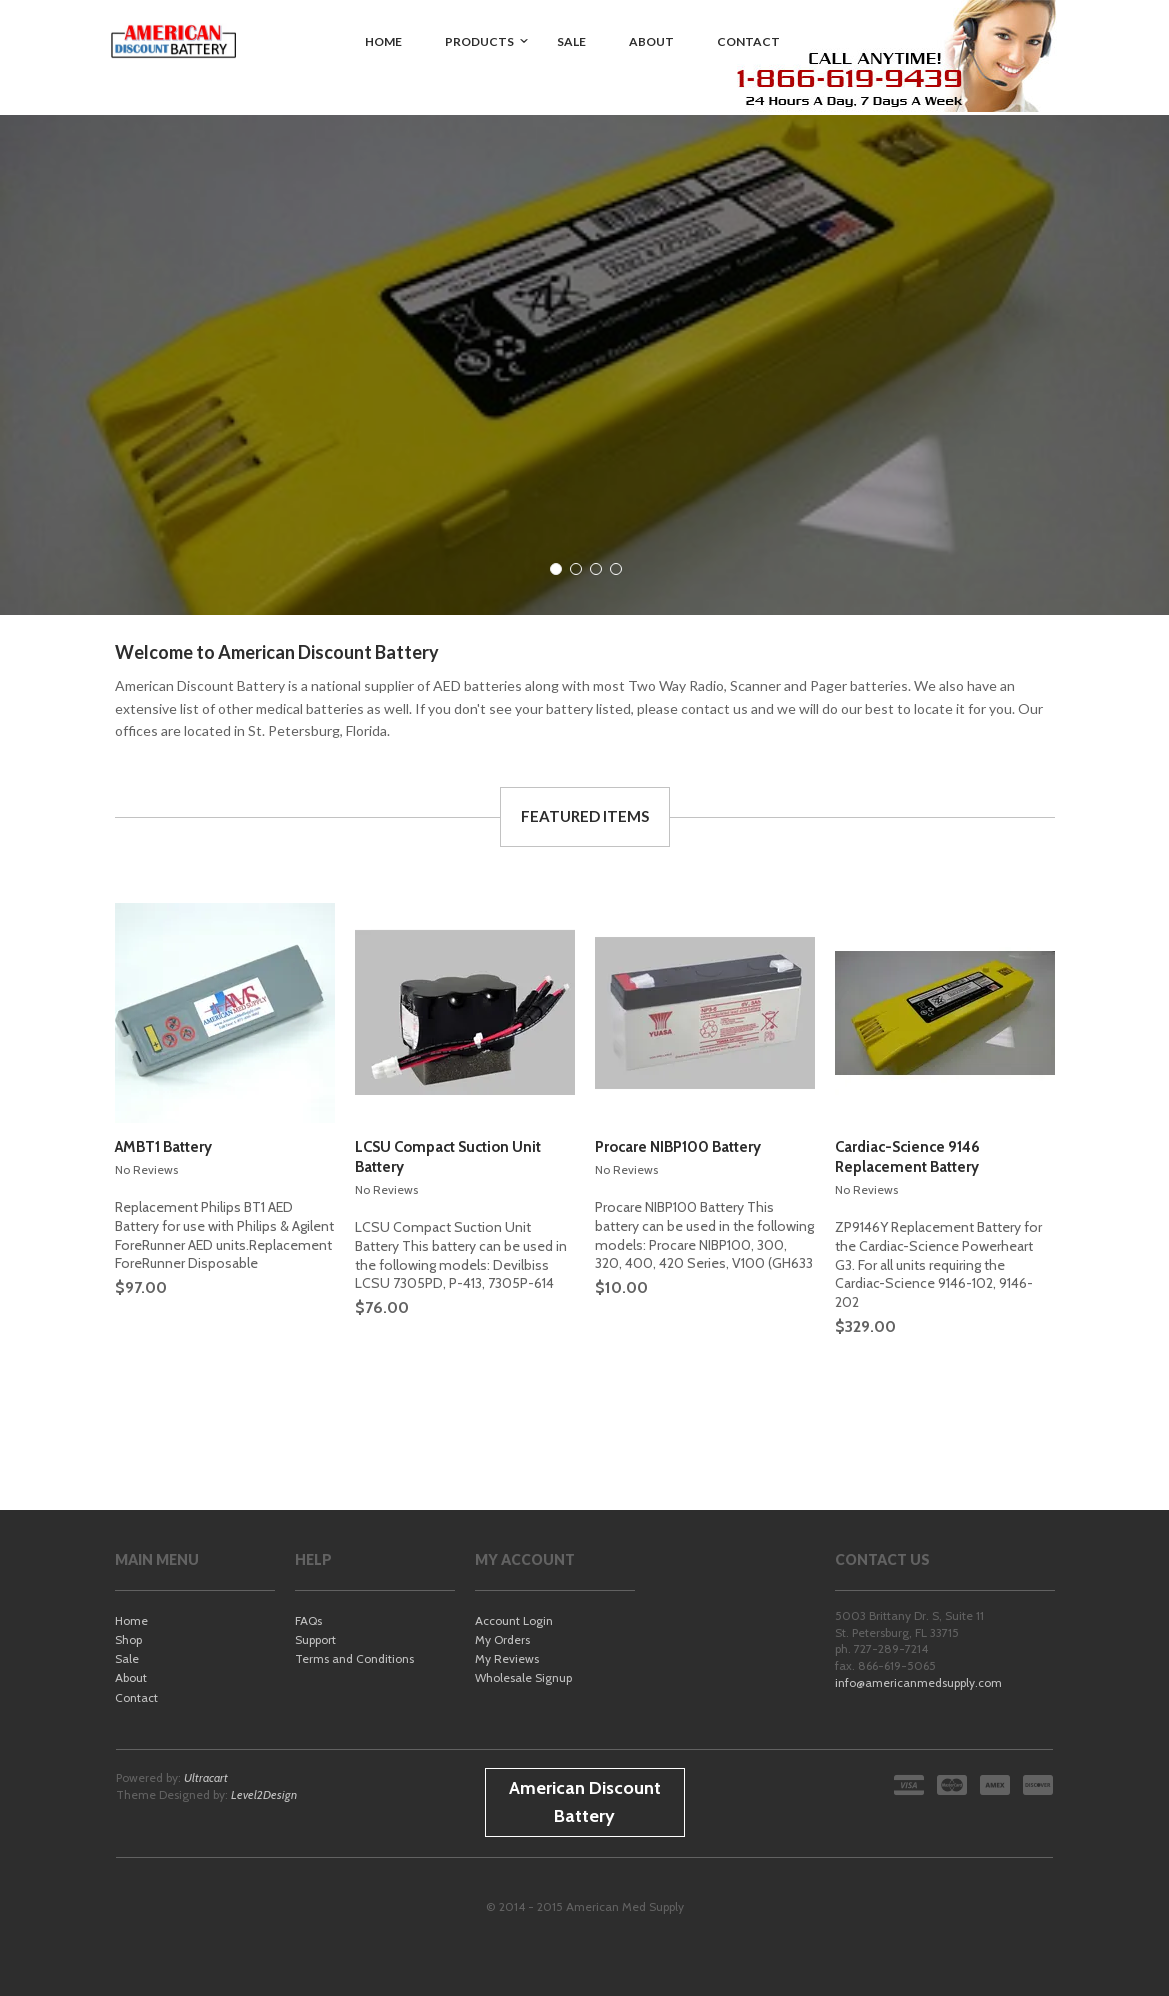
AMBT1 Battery (163, 1147)
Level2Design (264, 1794)
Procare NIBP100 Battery (678, 1147)
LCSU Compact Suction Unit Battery (448, 1157)
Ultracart (206, 1777)
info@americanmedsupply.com (918, 1682)
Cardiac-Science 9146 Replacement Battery (907, 1157)
